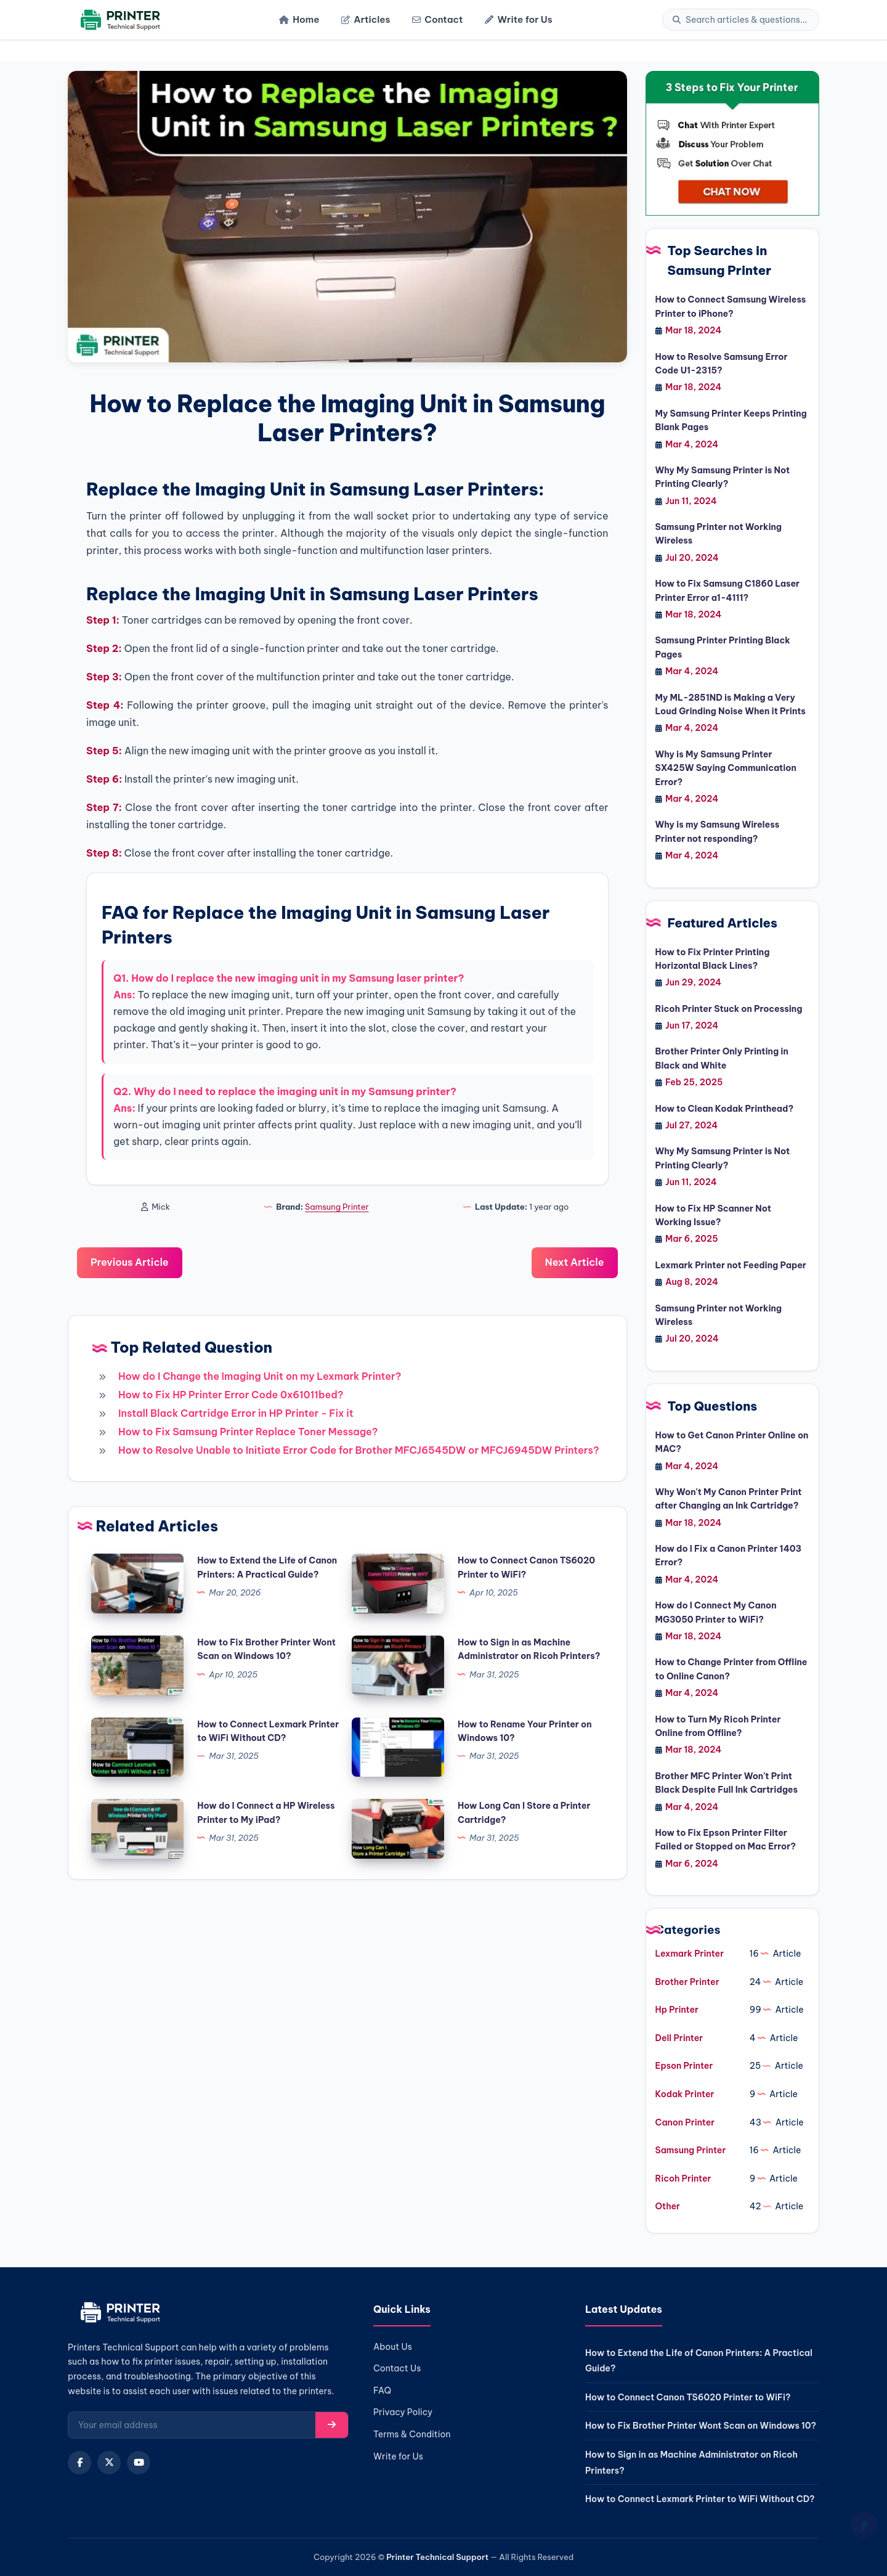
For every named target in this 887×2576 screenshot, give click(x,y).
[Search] (747, 19)
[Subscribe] (331, 2425)
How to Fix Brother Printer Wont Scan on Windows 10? (700, 2425)
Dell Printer (679, 2038)
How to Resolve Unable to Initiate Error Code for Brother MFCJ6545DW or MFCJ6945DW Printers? (358, 1450)
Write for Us (518, 19)
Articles (365, 19)
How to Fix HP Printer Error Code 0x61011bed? (230, 1394)
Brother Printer (687, 1981)
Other (667, 2206)
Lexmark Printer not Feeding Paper (730, 1265)
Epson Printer (684, 2065)
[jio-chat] (733, 143)
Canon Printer (685, 2122)
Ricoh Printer (683, 2178)
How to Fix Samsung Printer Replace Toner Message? (248, 1431)
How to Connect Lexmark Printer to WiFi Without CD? (700, 2499)
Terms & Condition (412, 2434)
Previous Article (130, 1262)
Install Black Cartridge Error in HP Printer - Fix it (236, 1413)
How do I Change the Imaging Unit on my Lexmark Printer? (259, 1376)
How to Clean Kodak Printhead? (724, 1108)
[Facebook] (79, 2462)
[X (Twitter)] (109, 2462)
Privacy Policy (402, 2412)
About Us (392, 2346)
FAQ (382, 2390)
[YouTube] (138, 2462)
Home (299, 19)
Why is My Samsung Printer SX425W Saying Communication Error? (725, 768)
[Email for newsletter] (191, 2425)
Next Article (574, 1262)
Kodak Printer (685, 2094)
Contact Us (397, 2368)
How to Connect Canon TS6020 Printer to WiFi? (687, 2397)
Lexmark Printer (689, 1953)
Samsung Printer (337, 1207)
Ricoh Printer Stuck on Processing (729, 1008)
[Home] (118, 20)
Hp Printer (677, 2009)
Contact (437, 19)
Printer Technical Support (437, 2557)
